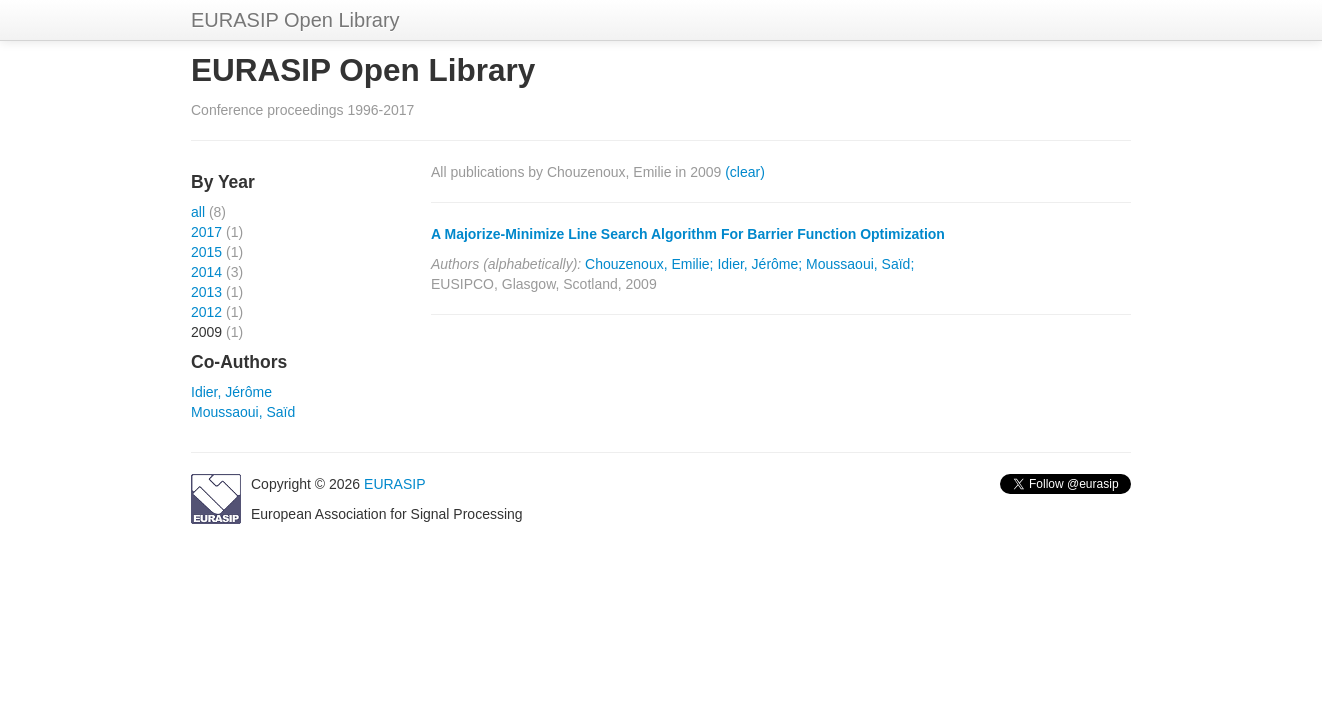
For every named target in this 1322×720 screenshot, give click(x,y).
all (198, 212)
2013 (206, 292)
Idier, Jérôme (231, 392)
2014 (206, 272)
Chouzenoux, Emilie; (649, 264)
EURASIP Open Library (295, 20)
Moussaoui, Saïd (243, 412)
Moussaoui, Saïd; (860, 264)
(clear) (745, 172)
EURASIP (394, 484)
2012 (206, 312)
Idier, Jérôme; (759, 264)
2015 (206, 252)
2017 (206, 232)
